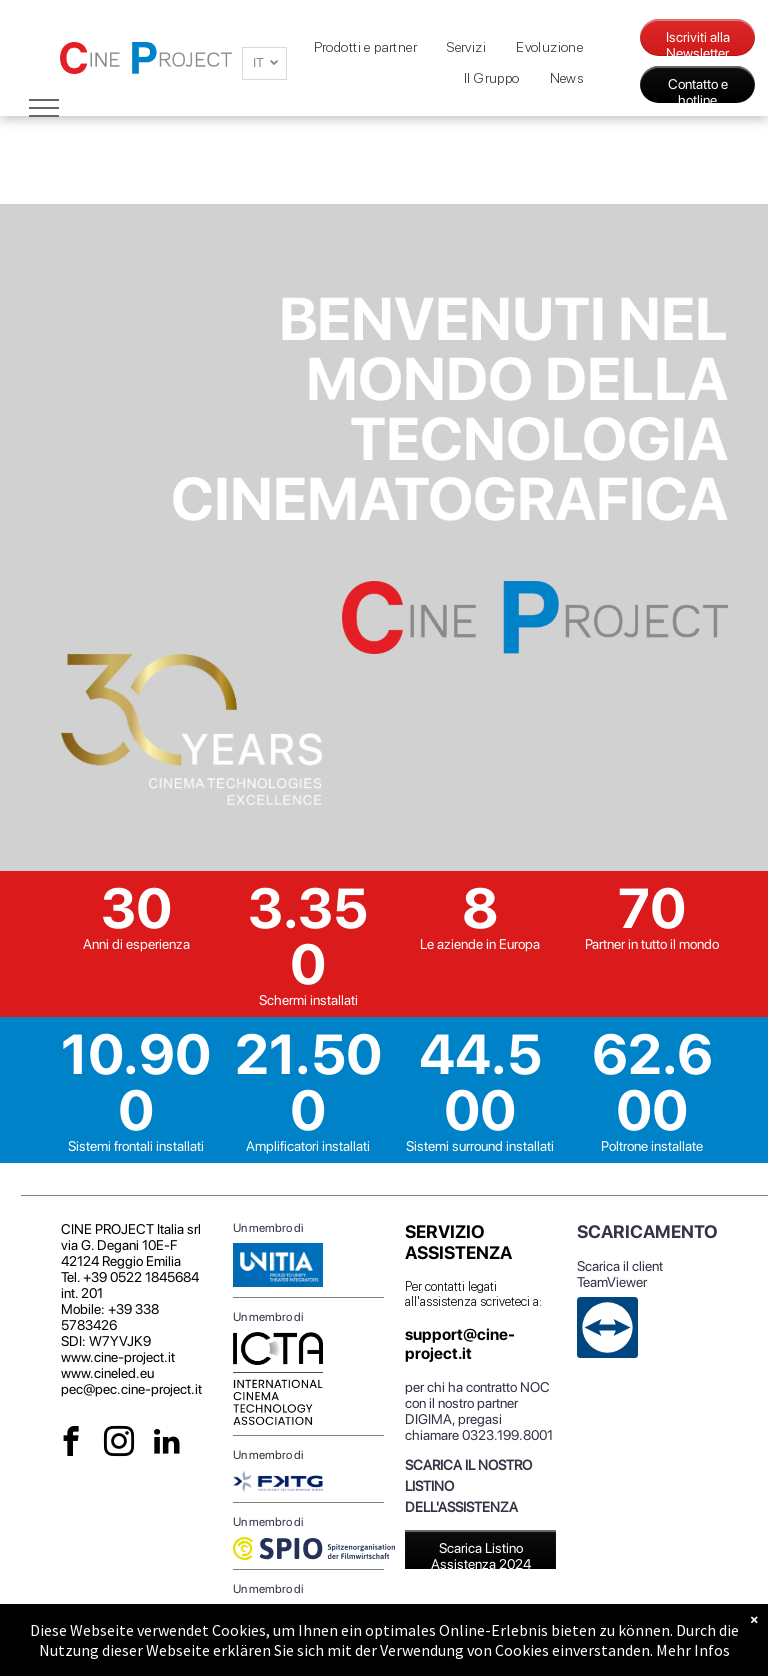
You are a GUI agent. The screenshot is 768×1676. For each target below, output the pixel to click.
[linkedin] (167, 1444)
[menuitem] (366, 47)
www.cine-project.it (118, 1357)
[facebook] (71, 1444)
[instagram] (119, 1444)
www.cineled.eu (107, 1373)
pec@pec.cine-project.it (131, 1389)
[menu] (44, 108)
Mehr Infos (693, 1650)
